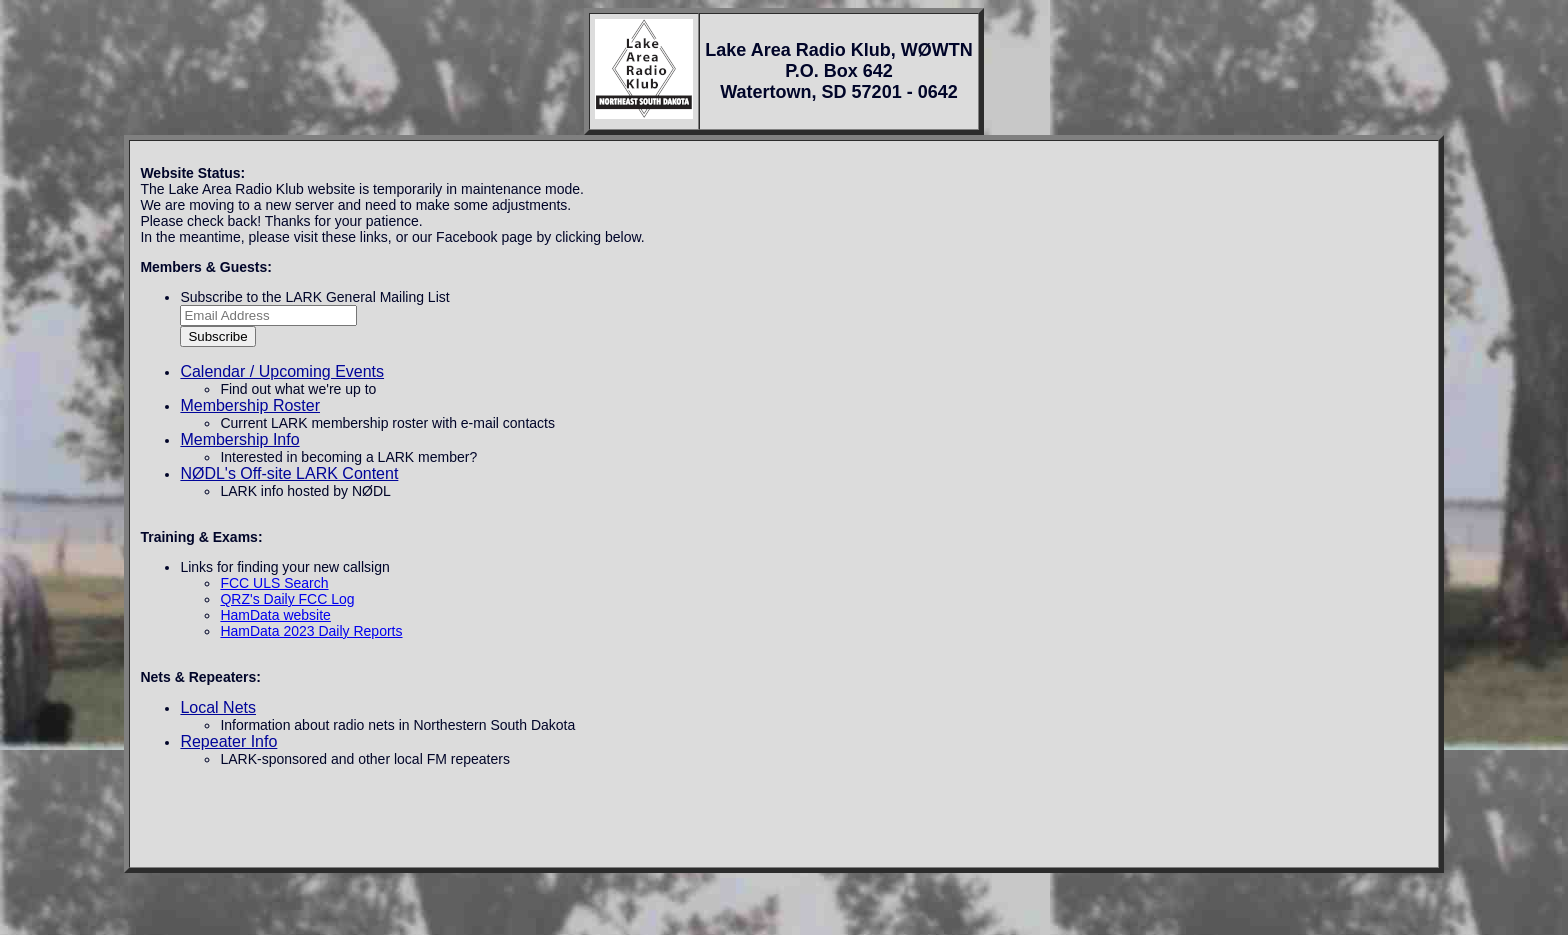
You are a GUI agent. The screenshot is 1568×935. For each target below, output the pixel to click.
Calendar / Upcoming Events (282, 371)
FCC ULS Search (274, 583)
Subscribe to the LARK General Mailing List (314, 297)
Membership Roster (250, 405)
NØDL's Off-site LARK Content (289, 473)
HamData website (275, 615)
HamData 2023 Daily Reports (311, 631)
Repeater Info (228, 741)
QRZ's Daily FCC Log (287, 599)
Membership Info (239, 439)
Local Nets (218, 707)
